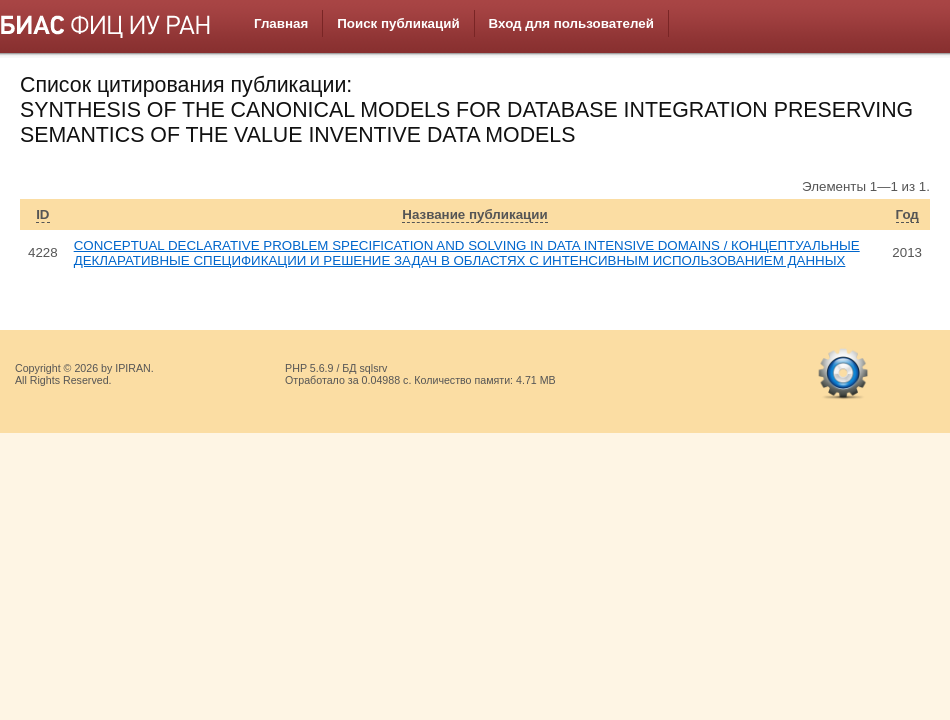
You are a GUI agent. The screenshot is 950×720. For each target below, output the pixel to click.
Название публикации (474, 214)
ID (42, 214)
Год (907, 214)
